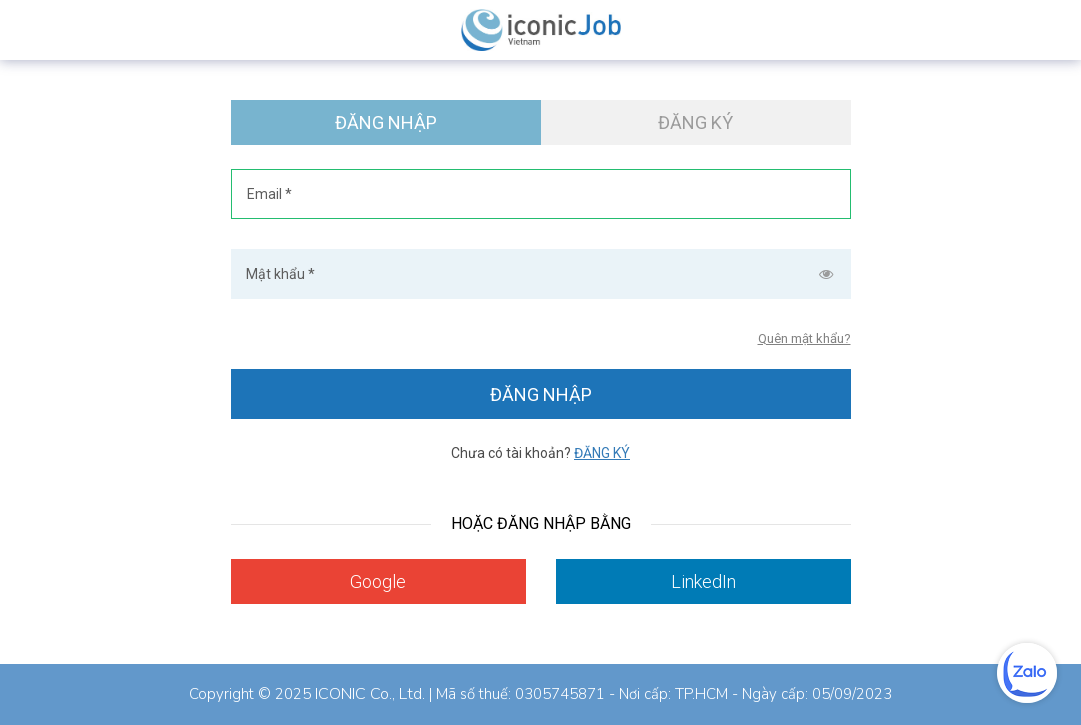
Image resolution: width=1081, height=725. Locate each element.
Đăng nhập (386, 122)
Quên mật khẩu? (804, 338)
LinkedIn (703, 581)
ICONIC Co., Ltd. (370, 694)
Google (378, 581)
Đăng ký (695, 122)
